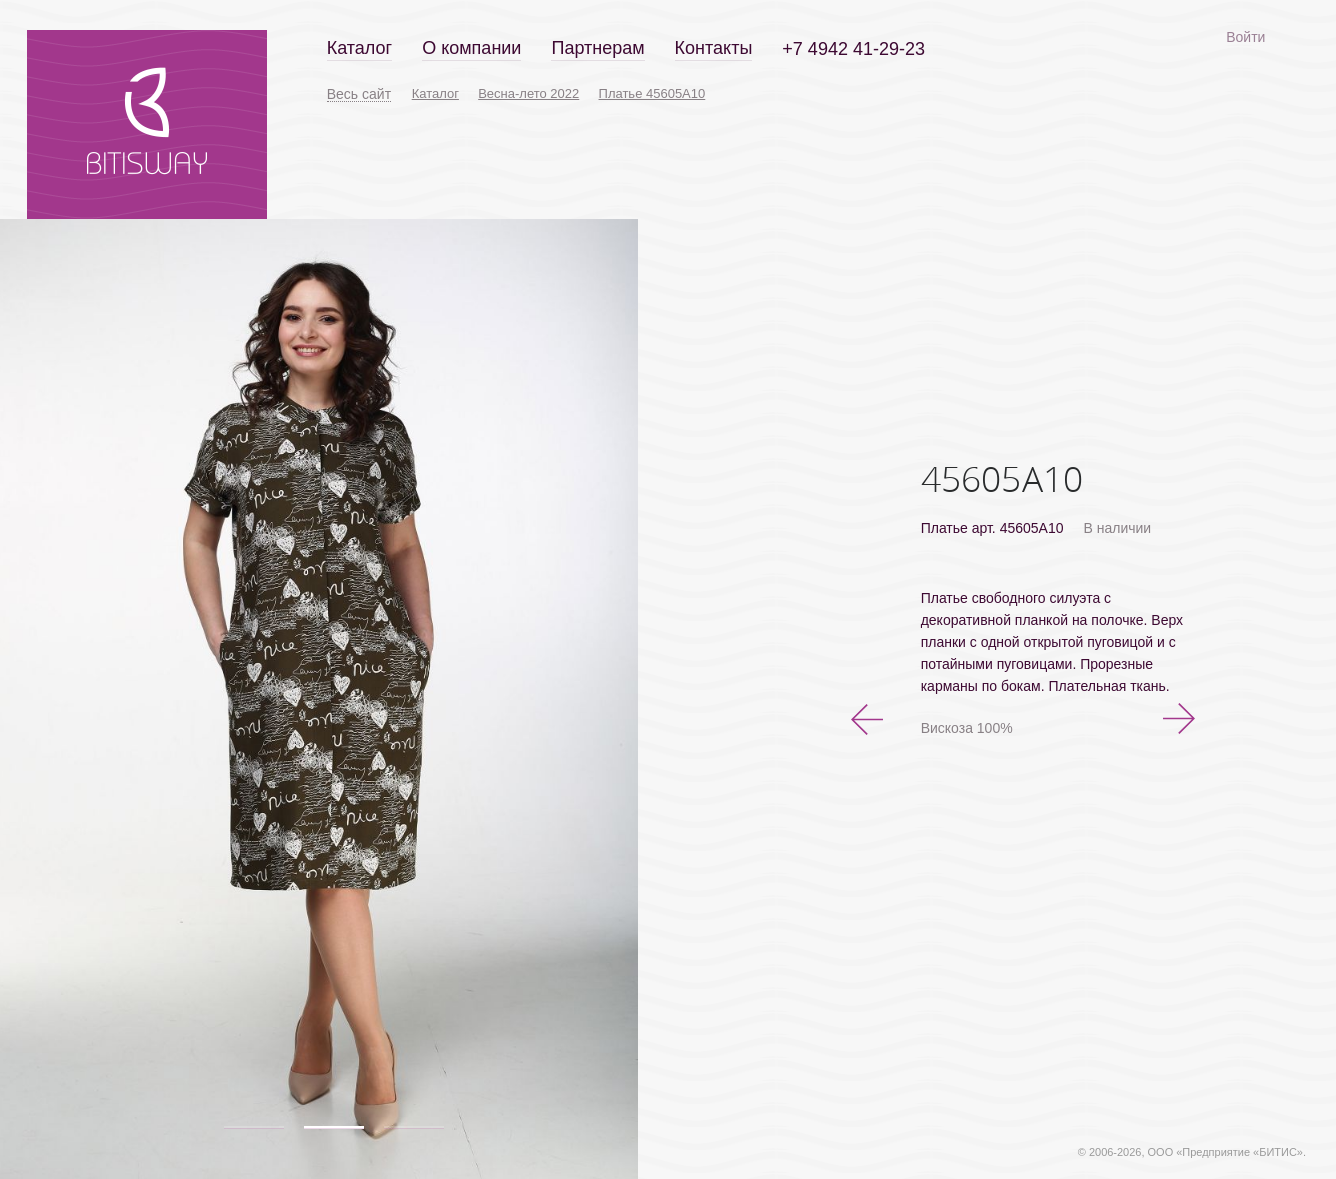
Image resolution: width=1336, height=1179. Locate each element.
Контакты (714, 48)
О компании (471, 48)
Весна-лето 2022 (528, 93)
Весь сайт (359, 94)
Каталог (359, 48)
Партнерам (597, 48)
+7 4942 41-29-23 (853, 49)
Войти (1245, 37)
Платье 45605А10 (652, 93)
